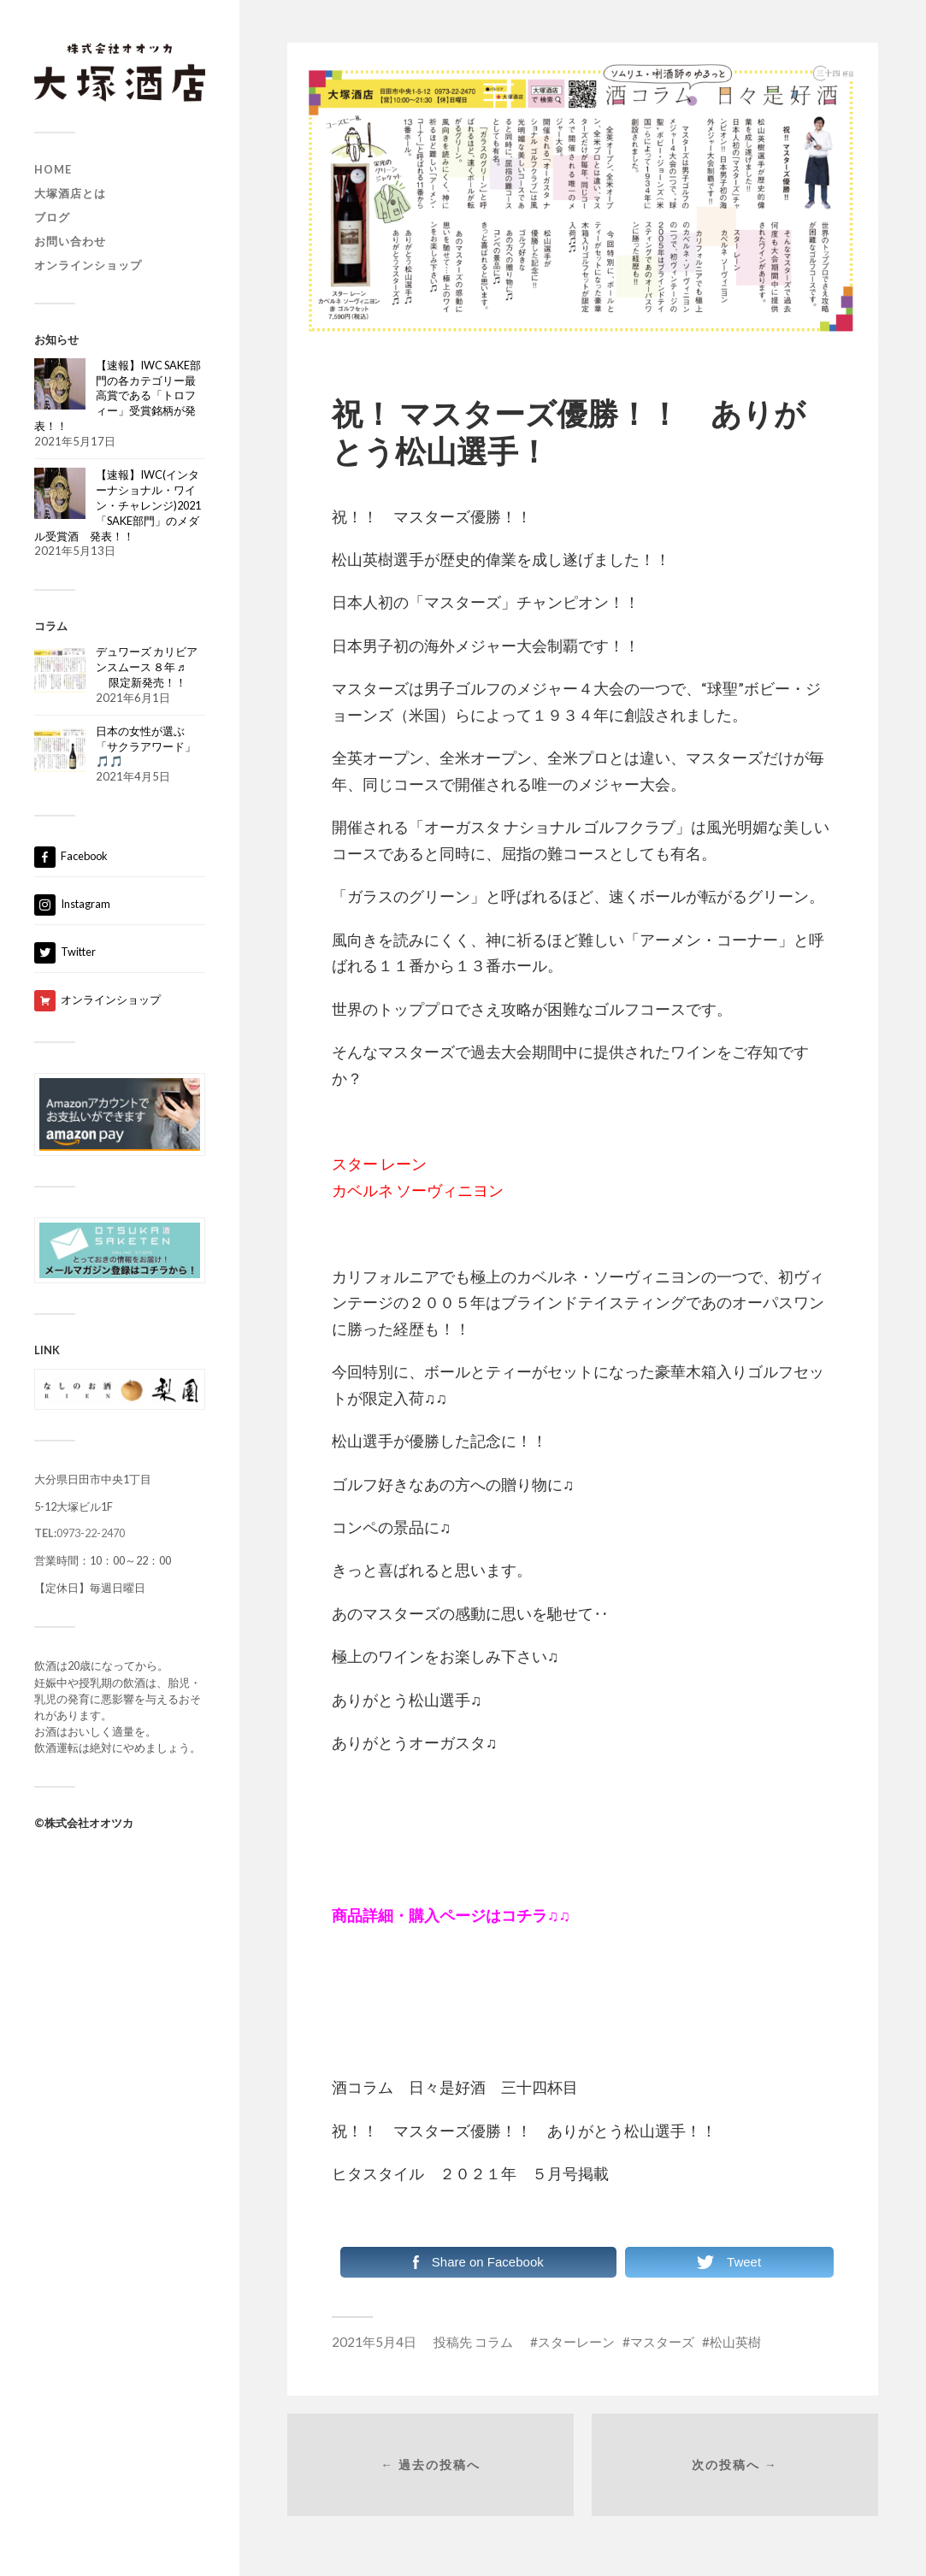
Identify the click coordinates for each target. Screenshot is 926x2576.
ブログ (52, 217)
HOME (53, 169)
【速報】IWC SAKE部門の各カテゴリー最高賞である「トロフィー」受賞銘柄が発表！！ (117, 395)
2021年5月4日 (374, 2341)
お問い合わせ (70, 241)
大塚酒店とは (70, 193)
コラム (494, 2341)
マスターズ (662, 2341)
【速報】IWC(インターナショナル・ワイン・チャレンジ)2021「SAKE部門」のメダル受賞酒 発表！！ (117, 505)
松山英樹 (735, 2341)
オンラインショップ (88, 265)
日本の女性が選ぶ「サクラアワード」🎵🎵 (146, 746)
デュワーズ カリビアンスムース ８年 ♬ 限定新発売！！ (147, 667)
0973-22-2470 (79, 1533)
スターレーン (576, 2341)
